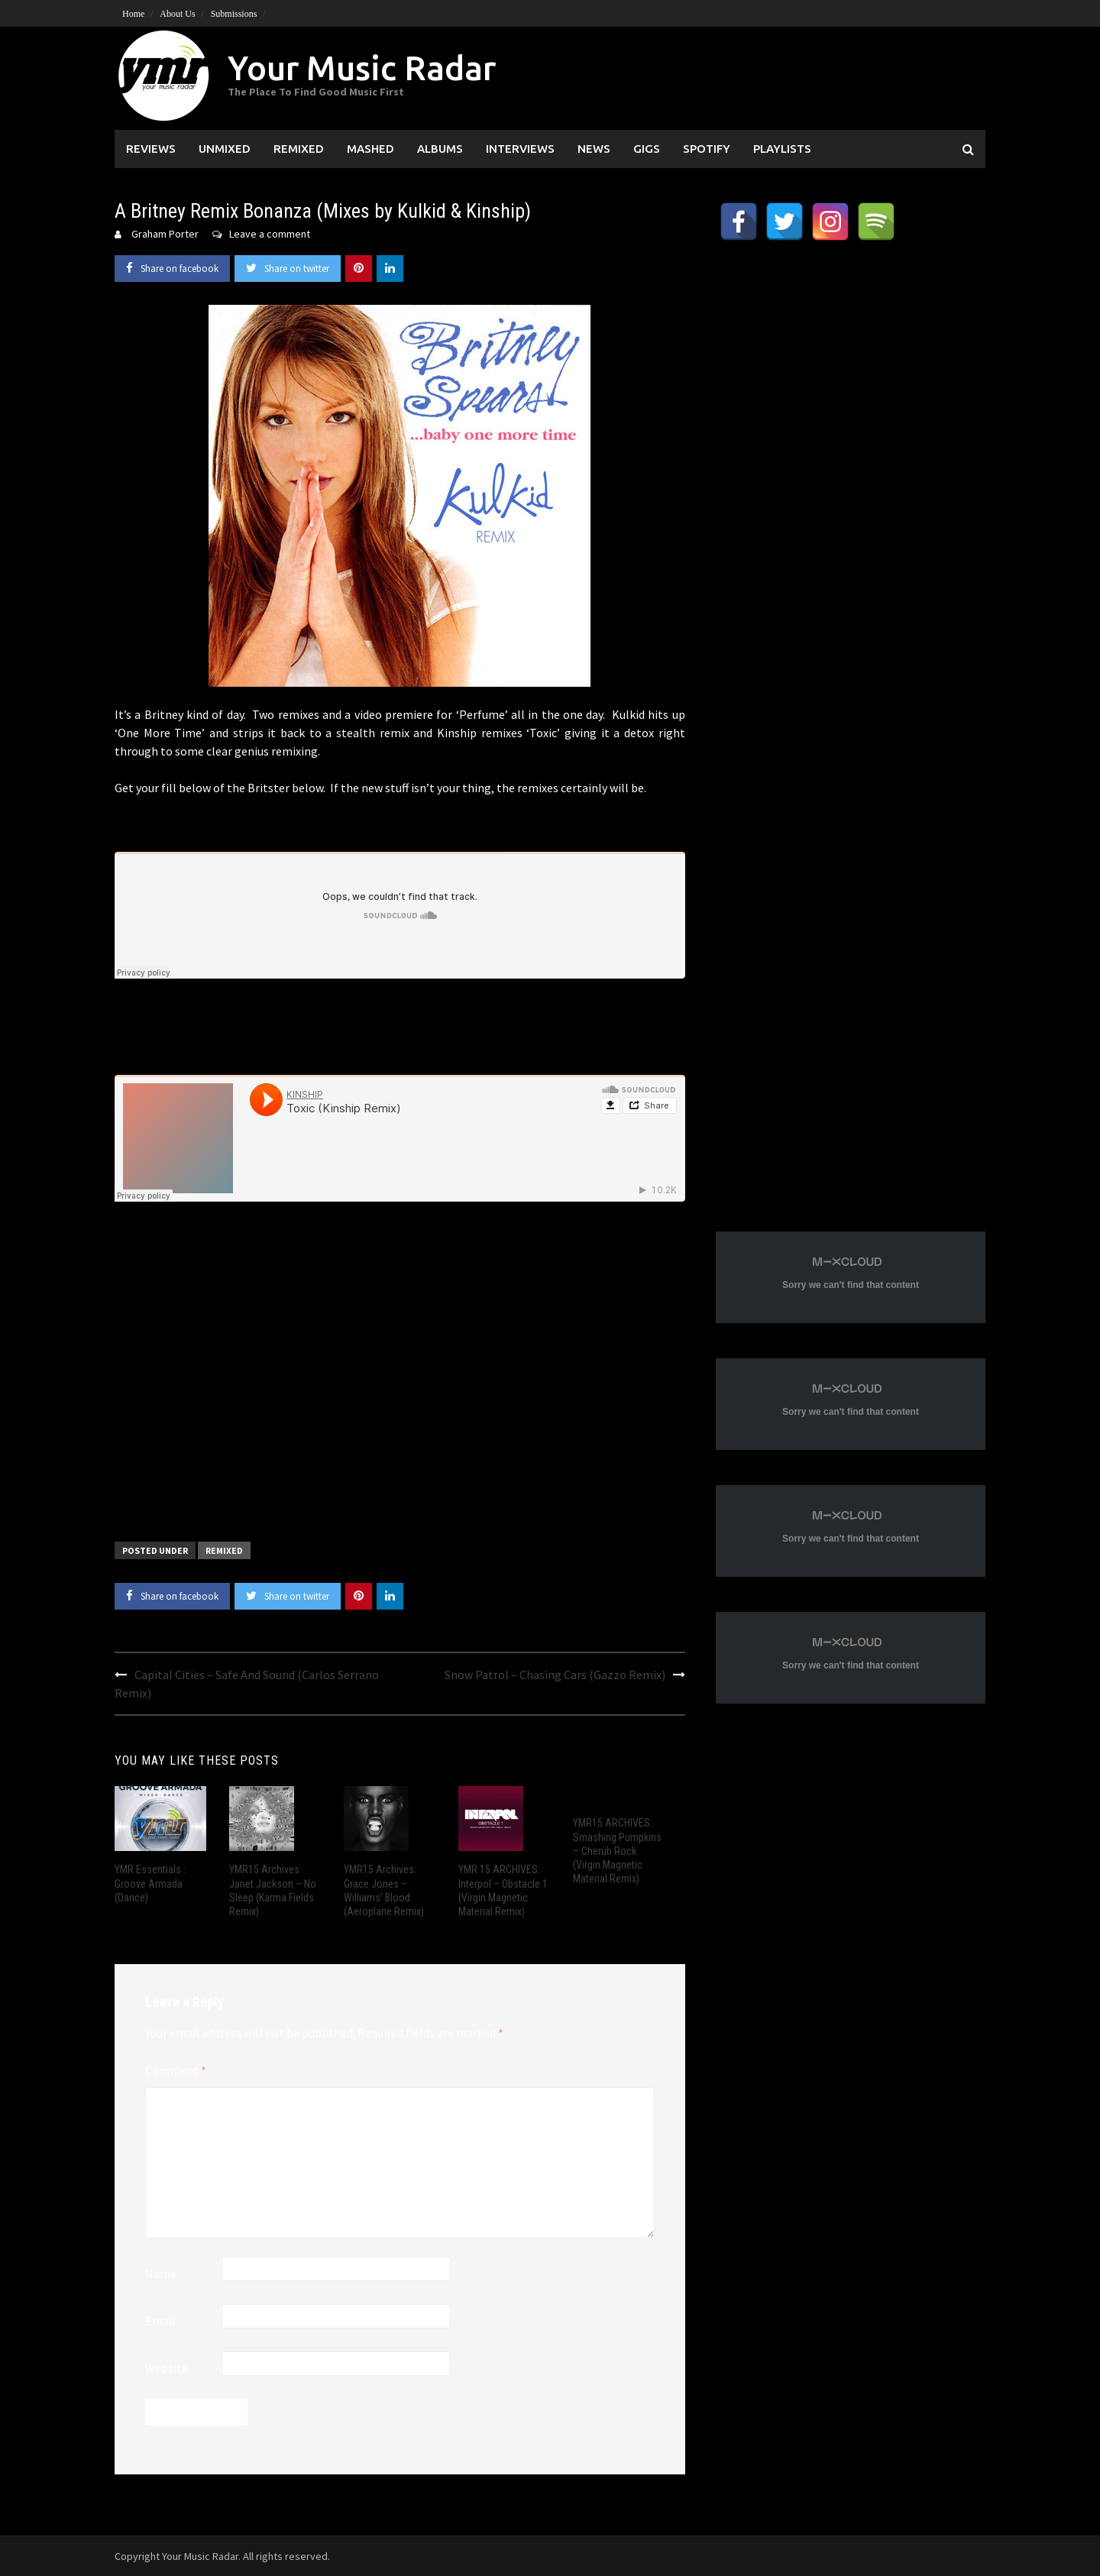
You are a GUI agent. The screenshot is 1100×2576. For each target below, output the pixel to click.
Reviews (151, 148)
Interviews (520, 148)
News (594, 148)
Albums (440, 148)
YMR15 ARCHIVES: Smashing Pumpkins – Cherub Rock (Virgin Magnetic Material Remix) (617, 1851)
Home (133, 13)
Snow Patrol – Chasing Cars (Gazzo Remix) (555, 1674)
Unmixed (225, 148)
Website (166, 2368)
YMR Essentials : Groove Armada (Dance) (150, 1883)
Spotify (706, 148)
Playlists (782, 148)
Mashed (370, 148)
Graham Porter (165, 234)
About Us (177, 13)
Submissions (234, 13)
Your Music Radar (362, 67)
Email (160, 2320)
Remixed (298, 148)
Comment (175, 2070)
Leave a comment (269, 234)
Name (160, 2273)
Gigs (646, 148)
